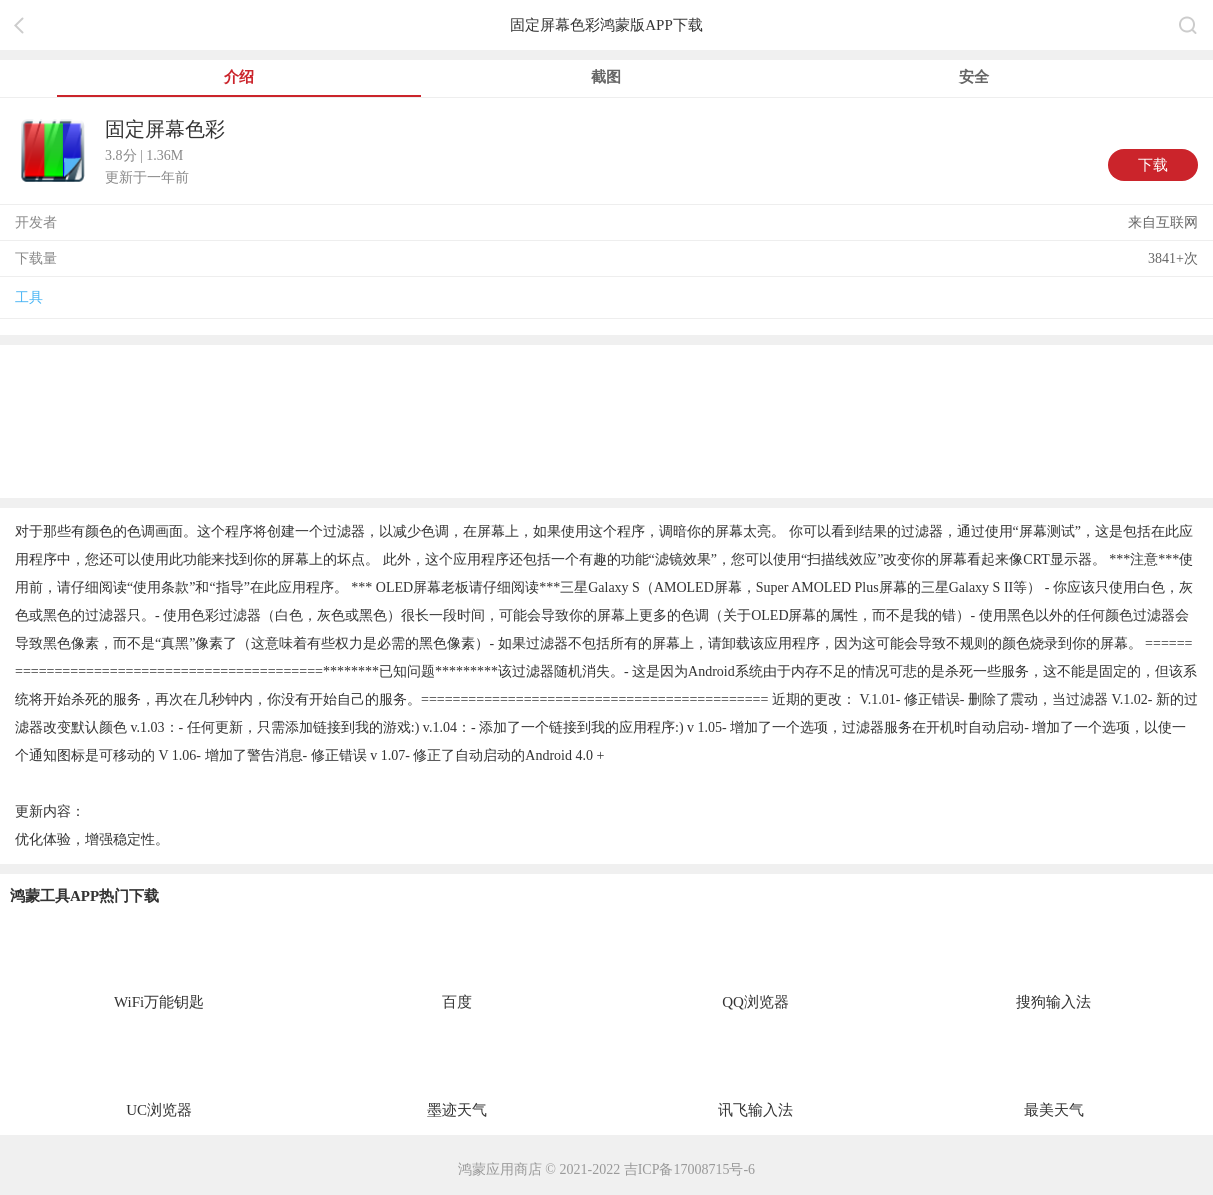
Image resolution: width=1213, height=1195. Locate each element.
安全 (974, 77)
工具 (29, 297)
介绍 (239, 77)
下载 (1153, 165)
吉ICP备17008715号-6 (689, 1169)
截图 (606, 77)
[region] (606, 420)
